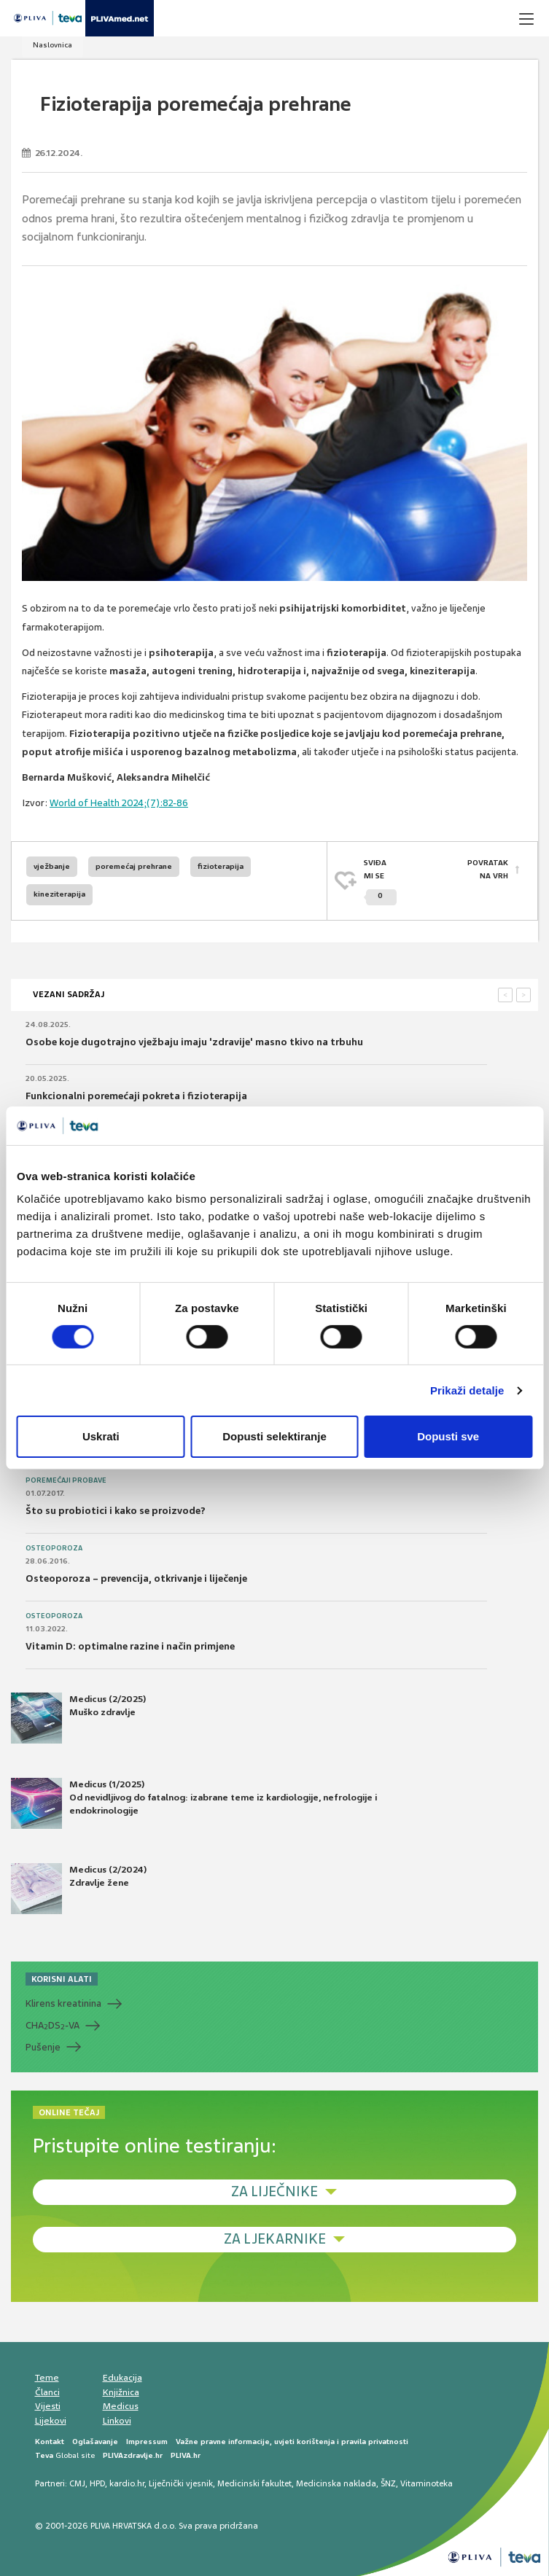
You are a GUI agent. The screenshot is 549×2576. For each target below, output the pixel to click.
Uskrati (101, 1436)
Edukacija (122, 2378)
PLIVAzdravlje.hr (133, 2455)
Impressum (147, 2441)
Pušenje (43, 2047)
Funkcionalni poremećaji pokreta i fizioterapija (136, 1096)
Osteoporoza (54, 1548)
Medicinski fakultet (254, 2483)
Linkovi (117, 2421)
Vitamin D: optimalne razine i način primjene (130, 1646)
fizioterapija (221, 866)
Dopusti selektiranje (274, 1436)
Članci (47, 2392)
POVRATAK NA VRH (487, 869)
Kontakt (49, 2441)
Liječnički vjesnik (181, 2483)
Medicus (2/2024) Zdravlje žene (79, 1888)
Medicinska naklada (336, 2483)
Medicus (121, 2406)
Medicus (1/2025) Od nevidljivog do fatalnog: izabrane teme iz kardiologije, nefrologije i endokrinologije (194, 1803)
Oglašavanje (95, 2441)
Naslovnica (52, 45)
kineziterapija (59, 894)
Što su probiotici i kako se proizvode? (116, 1510)
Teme (47, 2378)
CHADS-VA (52, 2025)
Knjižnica (121, 2392)
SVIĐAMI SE (380, 881)
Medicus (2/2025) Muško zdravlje (78, 1718)
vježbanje (52, 866)
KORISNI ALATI (61, 1979)
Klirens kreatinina (63, 2003)
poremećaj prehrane (134, 866)
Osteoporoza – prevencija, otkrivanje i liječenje (136, 1578)
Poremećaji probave (66, 1480)
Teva (44, 2455)
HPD (97, 2483)
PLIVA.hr (185, 2455)
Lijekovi (50, 2421)
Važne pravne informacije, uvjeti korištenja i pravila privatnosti (292, 2441)
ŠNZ (388, 2483)
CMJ (77, 2483)
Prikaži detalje (467, 1390)
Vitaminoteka (426, 2483)
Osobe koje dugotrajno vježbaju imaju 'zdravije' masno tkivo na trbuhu (194, 1042)
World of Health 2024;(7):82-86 (119, 803)
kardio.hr (126, 2483)
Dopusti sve (448, 1436)
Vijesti (48, 2406)
